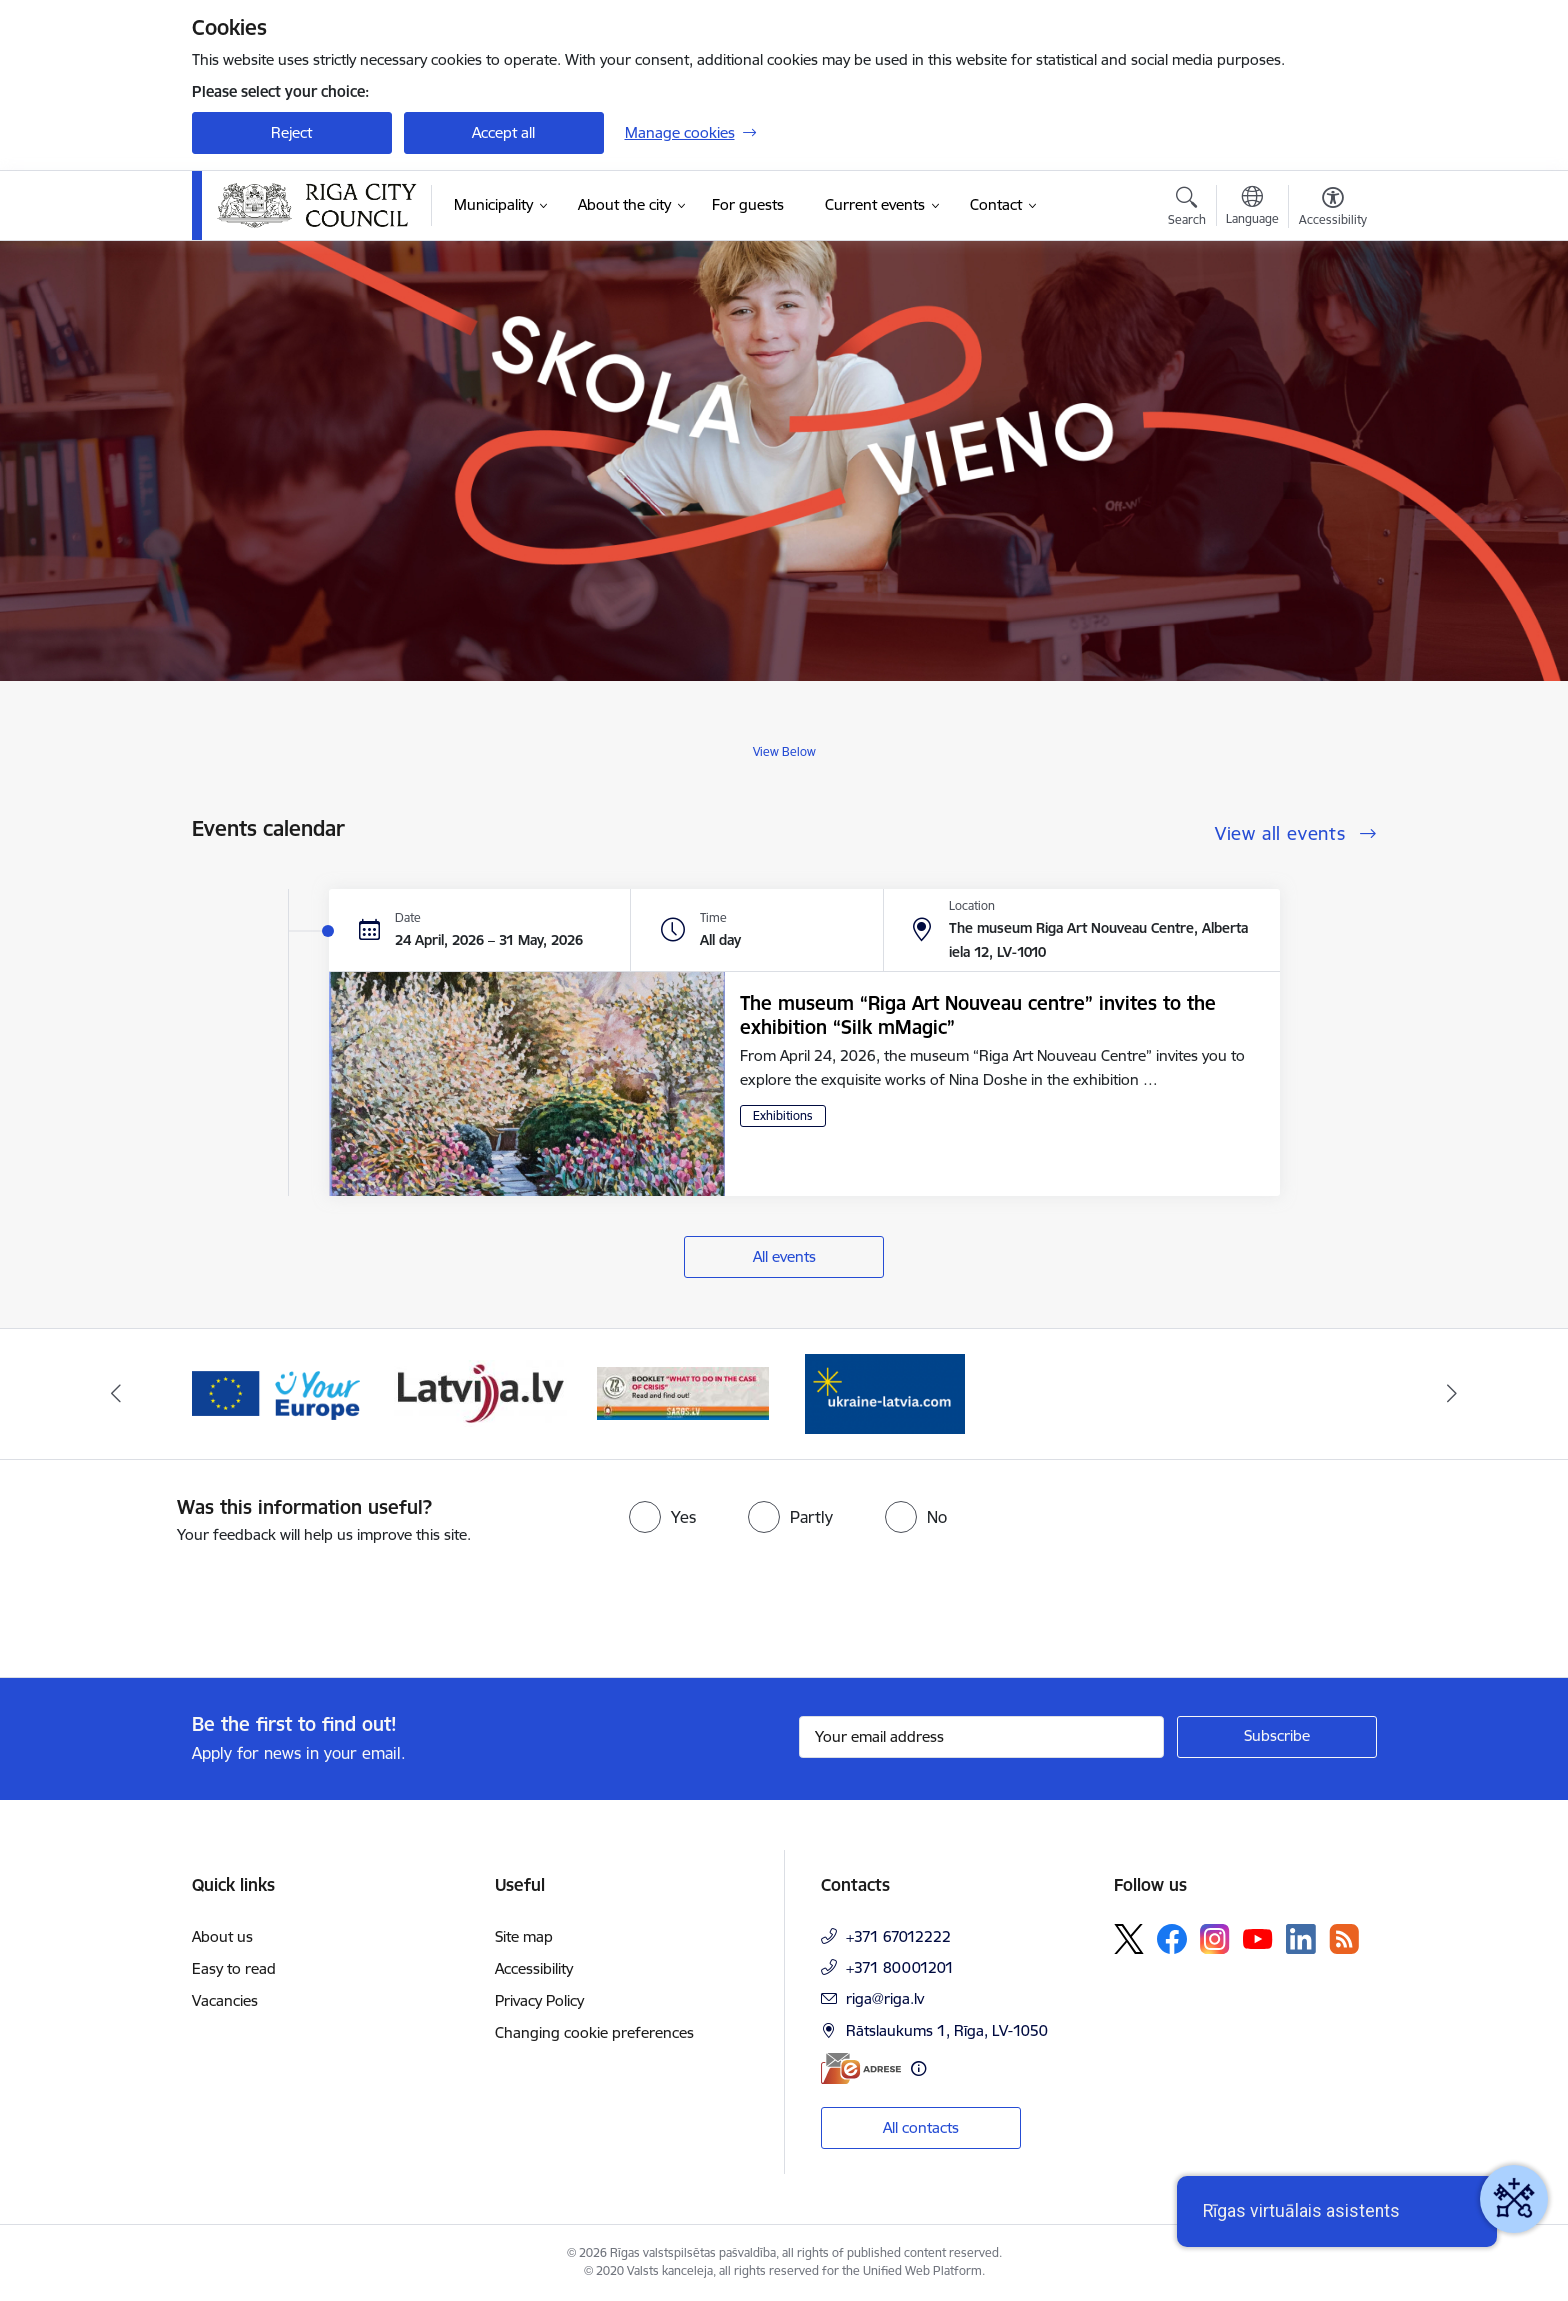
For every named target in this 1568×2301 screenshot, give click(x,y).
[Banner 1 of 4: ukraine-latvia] (885, 1392)
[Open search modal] (1187, 209)
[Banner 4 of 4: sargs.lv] (683, 1392)
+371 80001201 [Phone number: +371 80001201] (900, 1967)
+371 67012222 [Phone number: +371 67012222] (898, 1936)
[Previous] (116, 1394)
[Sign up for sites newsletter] (1277, 1737)
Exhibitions (783, 1115)
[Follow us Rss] (1344, 1938)
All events (784, 1256)
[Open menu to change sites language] (1252, 208)
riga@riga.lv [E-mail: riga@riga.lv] (885, 1998)
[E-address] (861, 2068)
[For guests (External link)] (748, 205)
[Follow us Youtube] (1258, 1938)
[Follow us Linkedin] (1301, 1939)
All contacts (921, 2127)
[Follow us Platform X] (1129, 1939)
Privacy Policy (539, 2000)
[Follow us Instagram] (1215, 1938)
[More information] (918, 2068)
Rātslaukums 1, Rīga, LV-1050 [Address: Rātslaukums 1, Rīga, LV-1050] (947, 2030)
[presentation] (167, 1603)
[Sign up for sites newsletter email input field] (981, 1737)
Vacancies (225, 2000)
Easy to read (234, 1968)
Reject (291, 132)
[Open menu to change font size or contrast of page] (1333, 209)
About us (222, 1936)
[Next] (1453, 1394)
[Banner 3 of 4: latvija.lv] (480, 1392)
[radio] (662, 1517)
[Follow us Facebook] (1172, 1939)
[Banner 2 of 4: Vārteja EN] (278, 1392)
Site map (524, 1936)
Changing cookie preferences (594, 2032)
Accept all (503, 132)
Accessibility (534, 1968)
